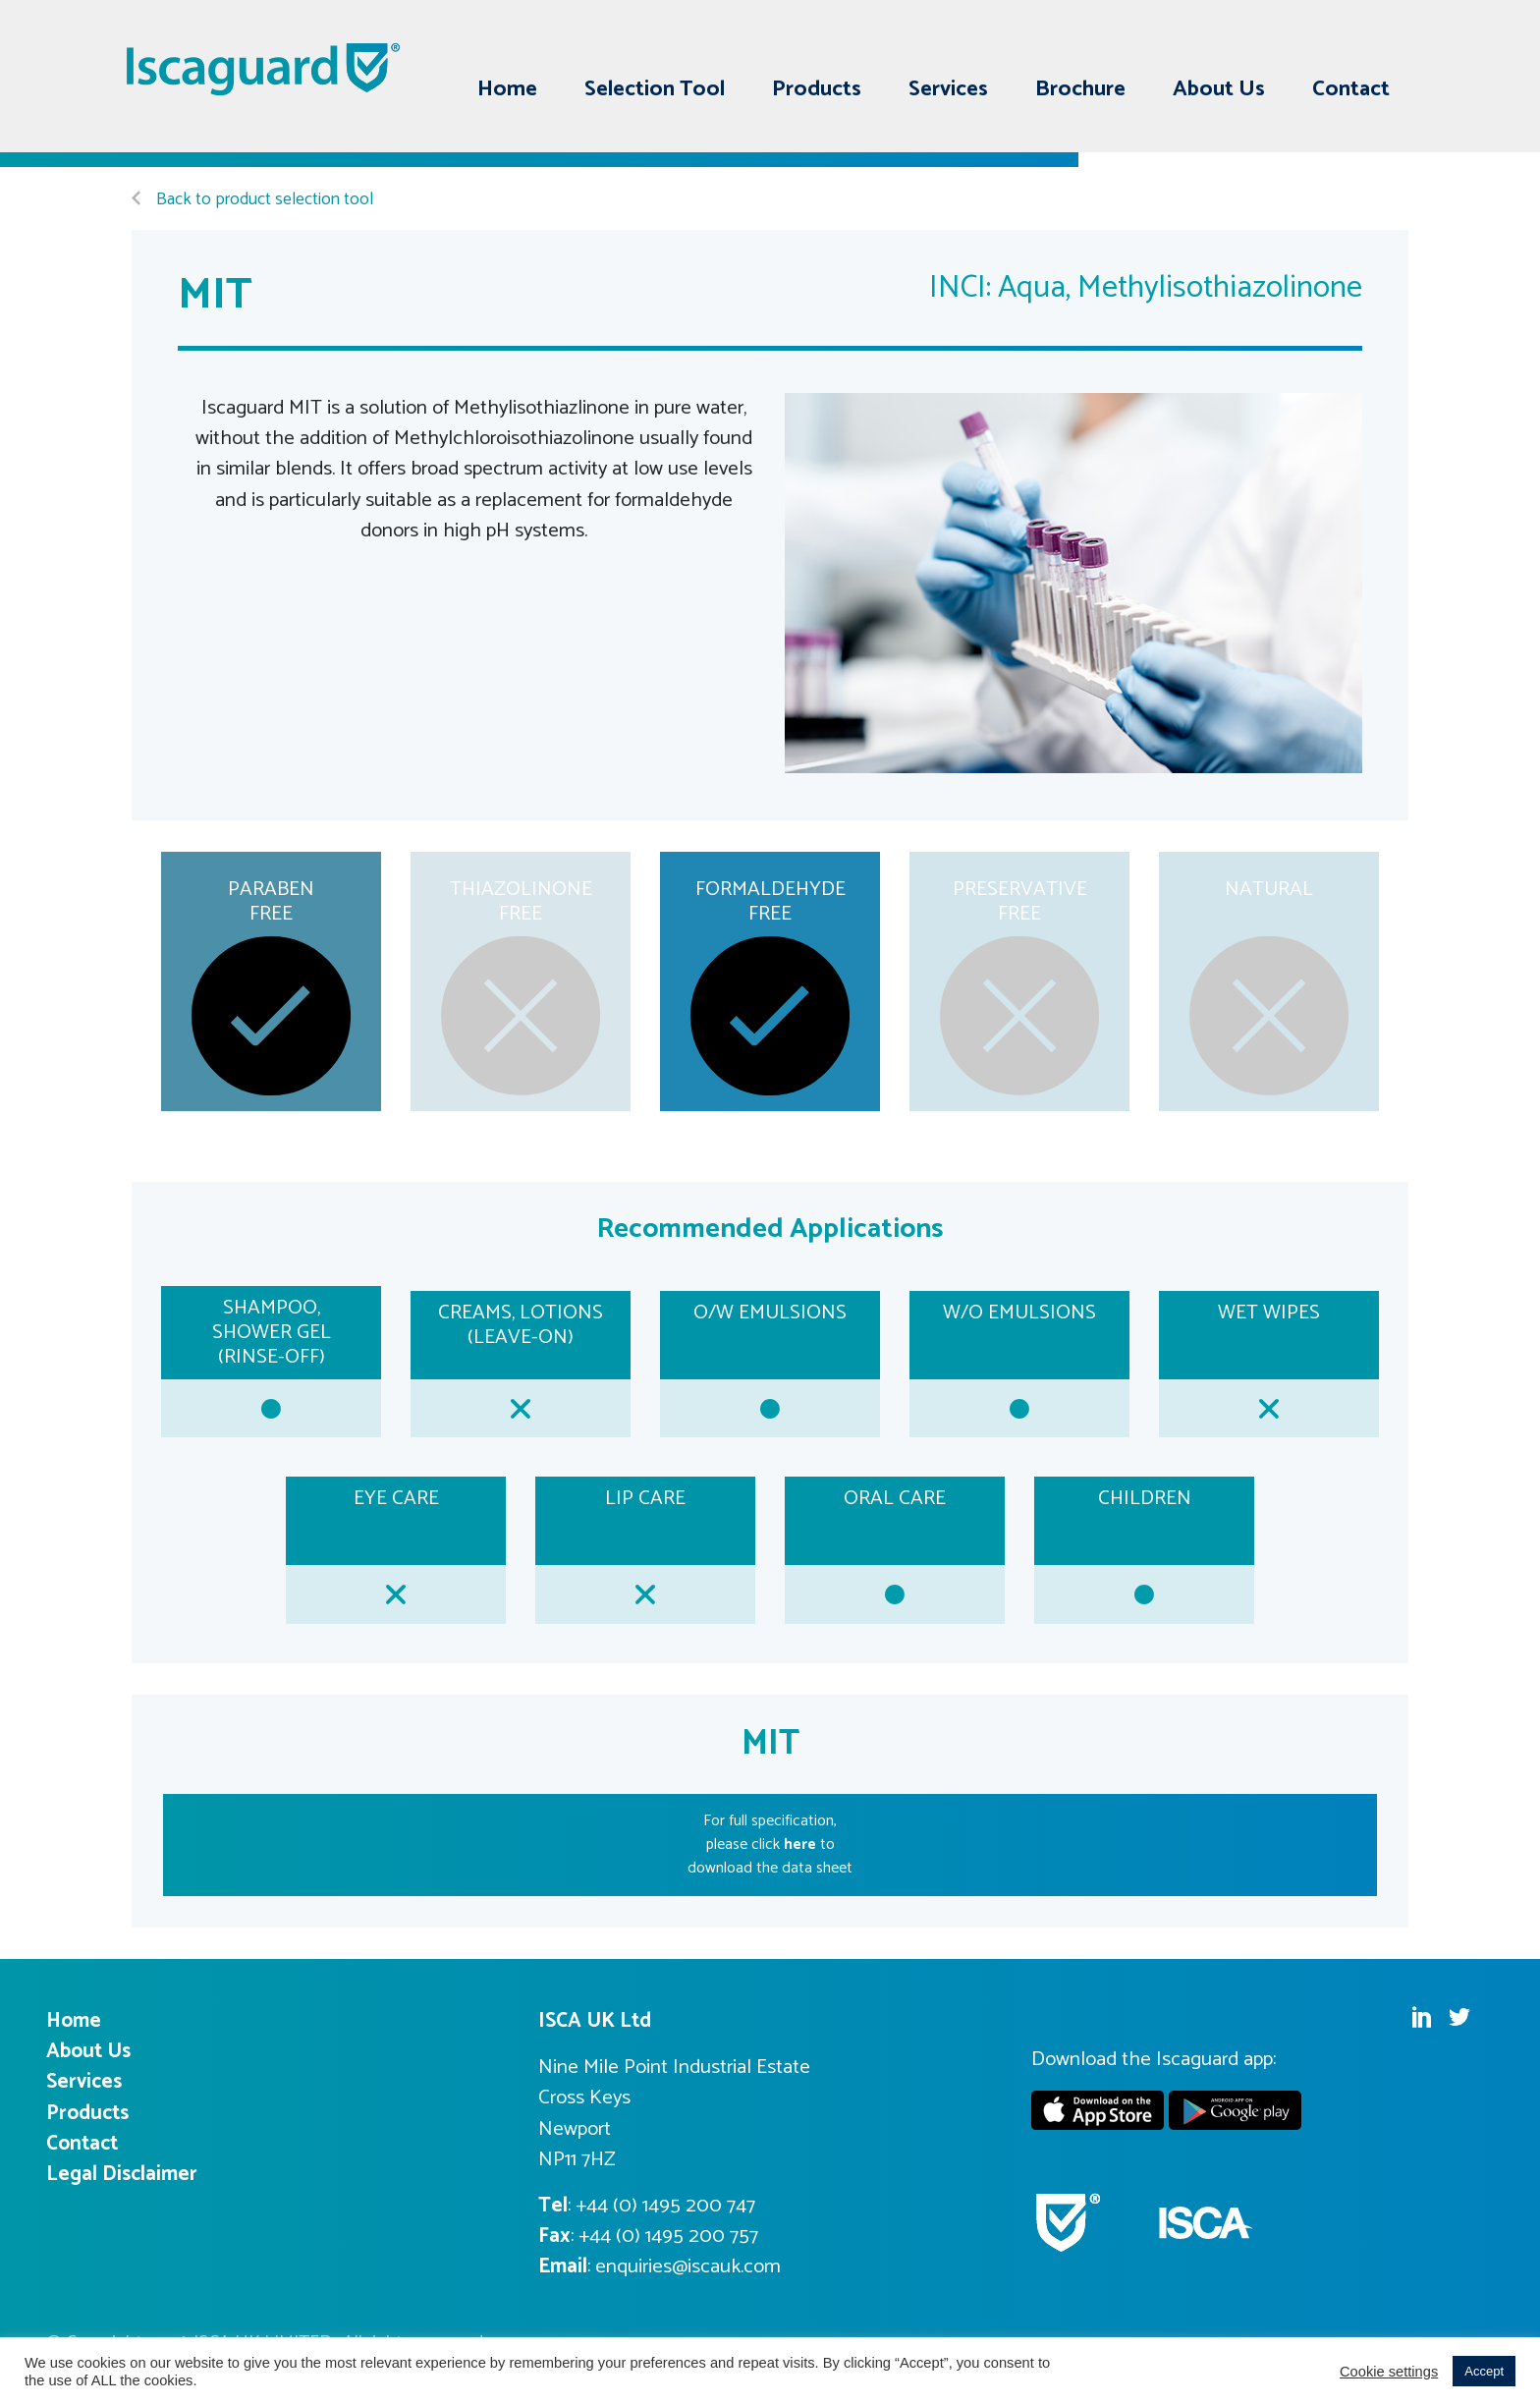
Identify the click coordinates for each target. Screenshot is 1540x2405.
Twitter (1379, 42)
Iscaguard (264, 69)
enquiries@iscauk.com (688, 2266)
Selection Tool (654, 89)
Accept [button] (1484, 2371)
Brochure (1080, 89)
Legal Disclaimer (121, 2174)
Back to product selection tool (252, 200)
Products (816, 89)
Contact (1351, 89)
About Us (1219, 89)
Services (948, 89)
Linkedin (1341, 42)
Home (507, 89)
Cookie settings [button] (1389, 2371)
